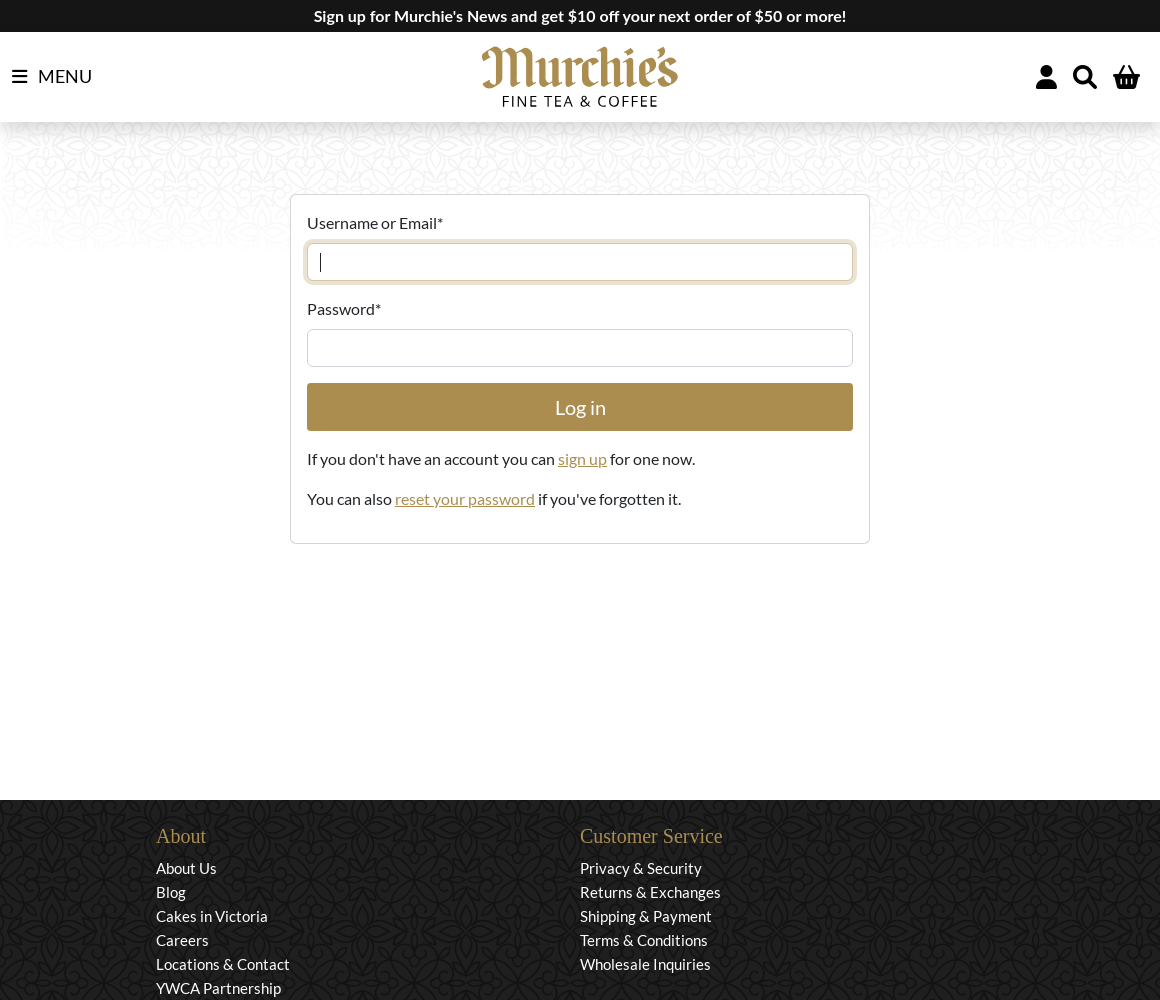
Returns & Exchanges (650, 892)
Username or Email (375, 222)
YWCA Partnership (218, 988)
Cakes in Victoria (212, 916)
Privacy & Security (641, 868)
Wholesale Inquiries (645, 964)
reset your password (465, 498)
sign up (582, 458)
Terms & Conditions (644, 940)
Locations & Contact (223, 964)
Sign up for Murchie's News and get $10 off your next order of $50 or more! (580, 15)
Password (344, 308)
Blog (171, 892)
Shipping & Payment (646, 916)
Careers (182, 940)
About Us (186, 868)
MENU (52, 77)
